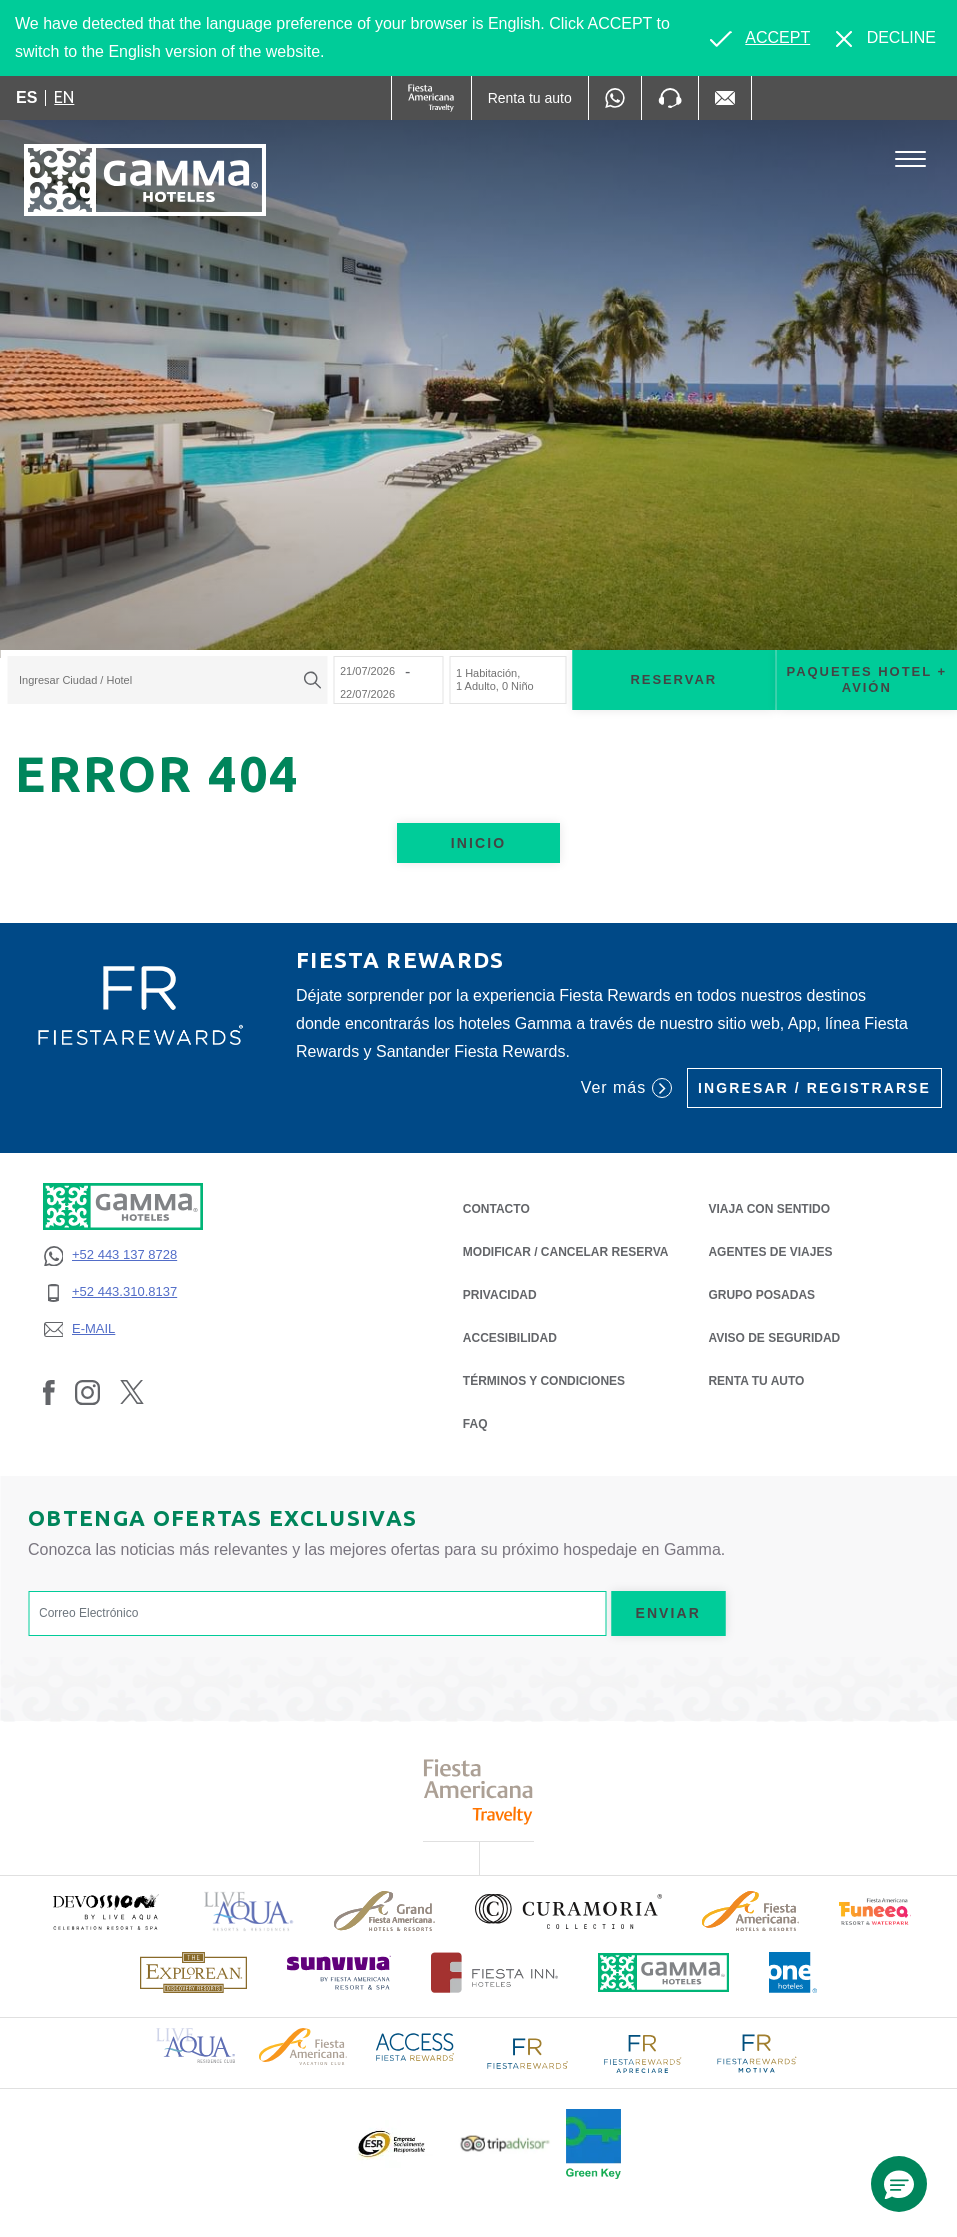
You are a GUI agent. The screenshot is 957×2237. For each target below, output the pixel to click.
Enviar (668, 1613)
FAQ (475, 1424)
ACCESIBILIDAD (510, 1338)
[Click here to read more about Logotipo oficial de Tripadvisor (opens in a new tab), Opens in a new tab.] (505, 2143)
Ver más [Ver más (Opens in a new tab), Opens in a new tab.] (626, 1088)
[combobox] (167, 680)
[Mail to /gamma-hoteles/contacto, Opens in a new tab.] (725, 98)
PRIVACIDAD (500, 1293)
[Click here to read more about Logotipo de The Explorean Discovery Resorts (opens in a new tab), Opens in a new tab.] (193, 1972)
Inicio (478, 843)
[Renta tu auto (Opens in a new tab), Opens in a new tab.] (530, 98)
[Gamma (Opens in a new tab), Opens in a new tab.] (431, 98)
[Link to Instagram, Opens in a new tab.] (87, 1392)
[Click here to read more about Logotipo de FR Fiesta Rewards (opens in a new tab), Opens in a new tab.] (528, 2051)
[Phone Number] (670, 98)
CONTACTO (496, 1209)
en (64, 97)
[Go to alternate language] (760, 38)
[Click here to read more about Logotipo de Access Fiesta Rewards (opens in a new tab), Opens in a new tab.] (415, 2045)
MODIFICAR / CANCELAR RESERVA (566, 1252)
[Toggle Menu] (910, 159)
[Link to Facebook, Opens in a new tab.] (49, 1392)
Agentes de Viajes (770, 1250)
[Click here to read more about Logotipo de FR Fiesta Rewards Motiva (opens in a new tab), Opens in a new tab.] (756, 2051)
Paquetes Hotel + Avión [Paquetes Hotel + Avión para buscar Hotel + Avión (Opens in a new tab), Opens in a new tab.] (867, 680)
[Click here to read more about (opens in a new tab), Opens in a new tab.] (105, 1911)
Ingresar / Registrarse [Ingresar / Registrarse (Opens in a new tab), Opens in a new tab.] (814, 1088)
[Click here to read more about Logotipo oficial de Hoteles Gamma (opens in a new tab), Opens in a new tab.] (664, 1972)
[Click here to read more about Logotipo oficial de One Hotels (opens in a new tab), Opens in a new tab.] (793, 1972)
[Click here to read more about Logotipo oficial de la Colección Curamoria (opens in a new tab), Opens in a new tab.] (568, 1911)
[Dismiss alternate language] (886, 38)
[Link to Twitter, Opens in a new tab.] (132, 1392)
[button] (899, 2184)
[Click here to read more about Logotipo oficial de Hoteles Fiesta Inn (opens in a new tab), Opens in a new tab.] (494, 1972)
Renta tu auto (756, 1379)
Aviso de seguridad (774, 1336)
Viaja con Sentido (769, 1209)
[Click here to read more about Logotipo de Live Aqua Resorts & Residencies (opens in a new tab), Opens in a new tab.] (249, 1911)
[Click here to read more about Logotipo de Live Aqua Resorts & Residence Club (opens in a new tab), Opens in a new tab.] (195, 2044)
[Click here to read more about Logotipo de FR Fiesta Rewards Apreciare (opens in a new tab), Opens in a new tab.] (642, 2051)
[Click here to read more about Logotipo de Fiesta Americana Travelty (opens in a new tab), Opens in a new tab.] (478, 1791)
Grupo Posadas (761, 1295)
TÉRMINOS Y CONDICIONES (544, 1381)
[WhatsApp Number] (615, 98)
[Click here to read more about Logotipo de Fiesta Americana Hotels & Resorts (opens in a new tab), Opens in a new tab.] (750, 1911)
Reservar (673, 679)
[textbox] (162, 680)
